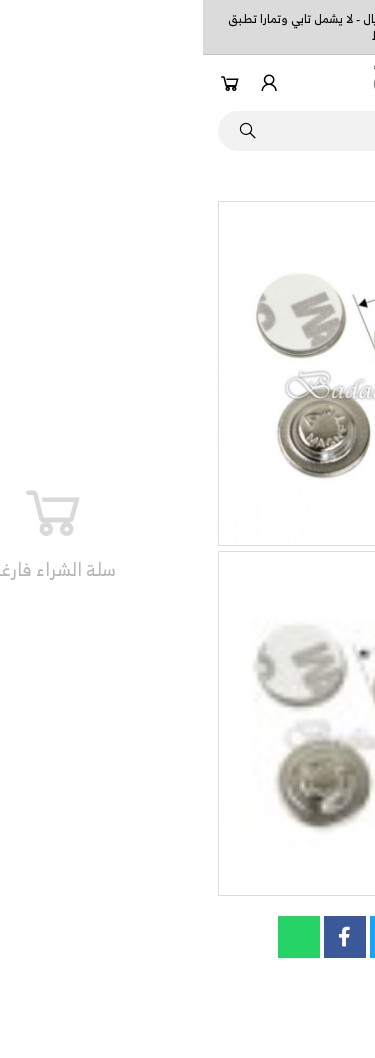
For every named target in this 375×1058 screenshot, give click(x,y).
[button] (348, 83)
